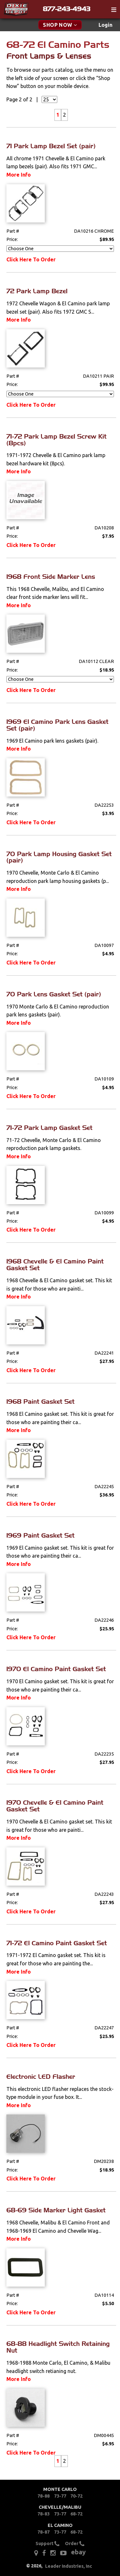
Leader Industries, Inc (68, 2566)
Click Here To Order (31, 259)
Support (48, 2544)
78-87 (43, 2532)
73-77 (60, 2496)
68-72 (76, 2513)
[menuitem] (105, 25)
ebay (78, 2552)
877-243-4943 (66, 9)
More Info (18, 175)
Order (74, 2544)
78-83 (43, 2513)
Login (105, 25)
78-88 (43, 2496)
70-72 (76, 2496)
